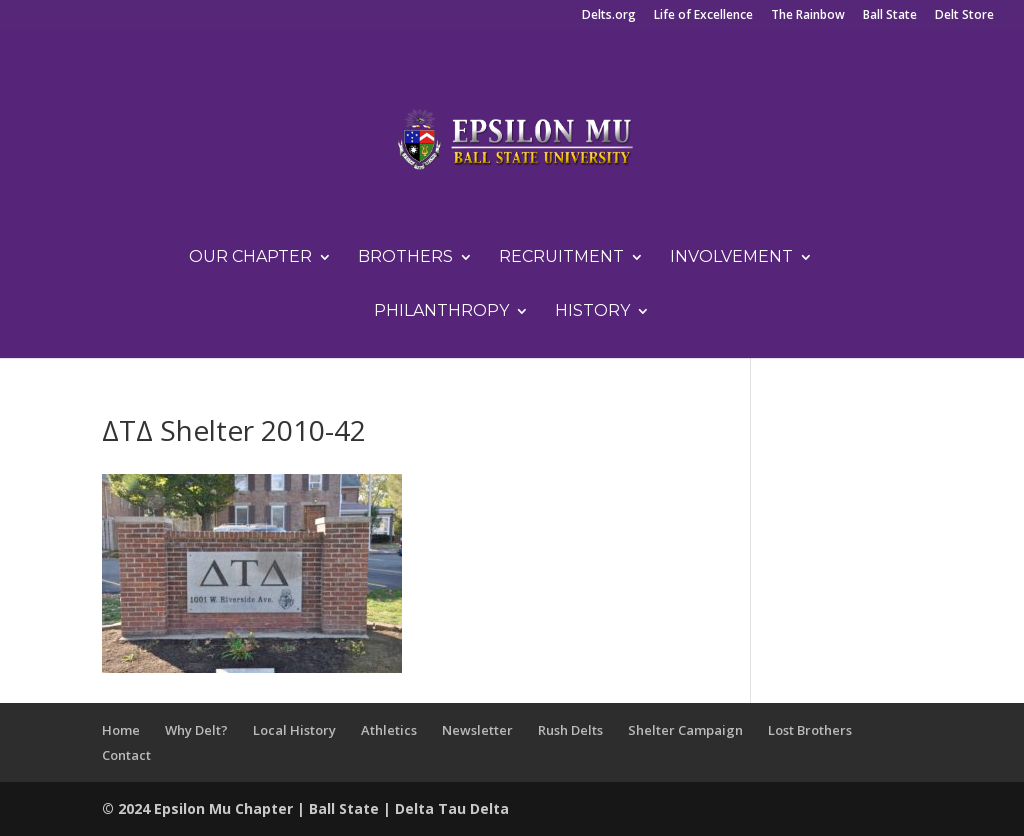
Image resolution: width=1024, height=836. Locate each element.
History (592, 312)
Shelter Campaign (685, 730)
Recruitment (561, 258)
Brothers (405, 258)
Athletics (389, 730)
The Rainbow (808, 16)
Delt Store (964, 16)
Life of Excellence (703, 16)
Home (121, 730)
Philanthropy (441, 312)
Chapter (266, 808)
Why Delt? (196, 730)
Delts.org (609, 16)
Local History (294, 730)
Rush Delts (570, 730)
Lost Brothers (810, 730)
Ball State (890, 16)
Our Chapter (250, 258)
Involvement (731, 258)
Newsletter (477, 730)
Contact (126, 755)
